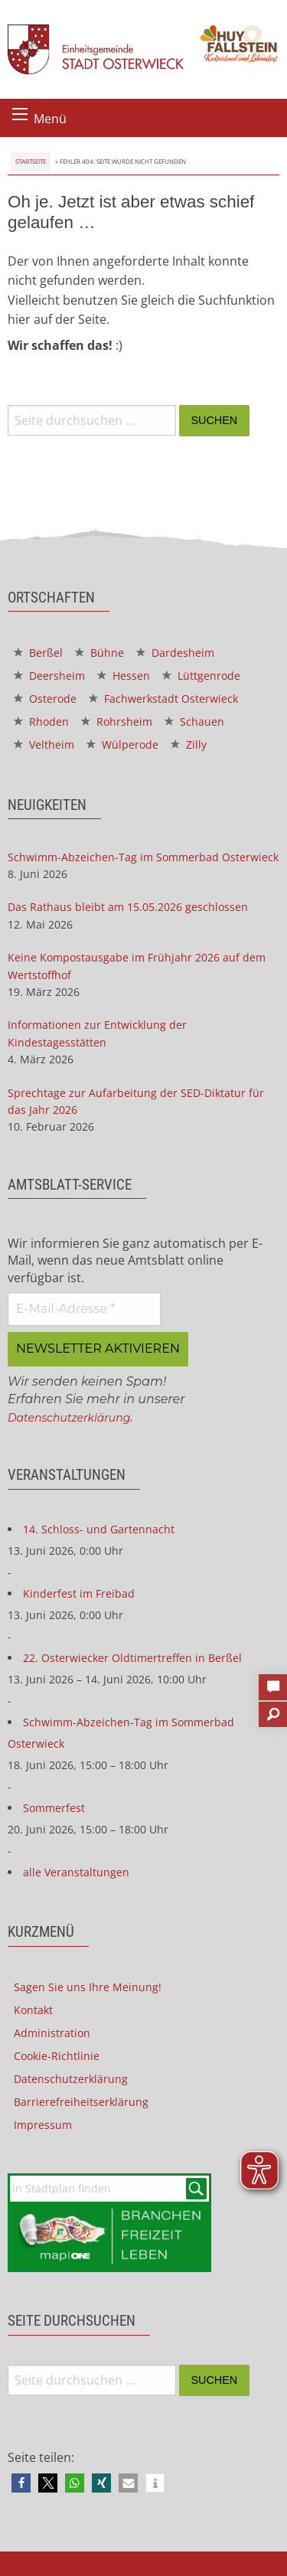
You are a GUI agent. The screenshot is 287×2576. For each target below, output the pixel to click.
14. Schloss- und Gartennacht (98, 1529)
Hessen (123, 675)
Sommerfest (54, 1808)
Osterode (45, 698)
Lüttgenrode (201, 675)
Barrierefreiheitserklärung (81, 2101)
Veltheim (44, 744)
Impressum (43, 2124)
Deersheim (49, 675)
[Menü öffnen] (20, 114)
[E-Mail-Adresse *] (84, 1309)
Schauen (194, 721)
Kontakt (33, 2010)
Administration (52, 2033)
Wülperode (122, 744)
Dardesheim (175, 652)
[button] (21, 2483)
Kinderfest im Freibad (79, 1593)
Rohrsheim (116, 721)
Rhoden (41, 721)
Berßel (38, 652)
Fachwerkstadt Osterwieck (163, 698)
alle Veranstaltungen (76, 1872)
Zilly (189, 744)
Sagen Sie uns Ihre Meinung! (87, 1987)
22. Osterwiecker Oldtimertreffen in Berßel (132, 1657)
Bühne (99, 652)
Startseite (30, 161)
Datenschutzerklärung (69, 1418)
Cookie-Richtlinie (56, 2056)
